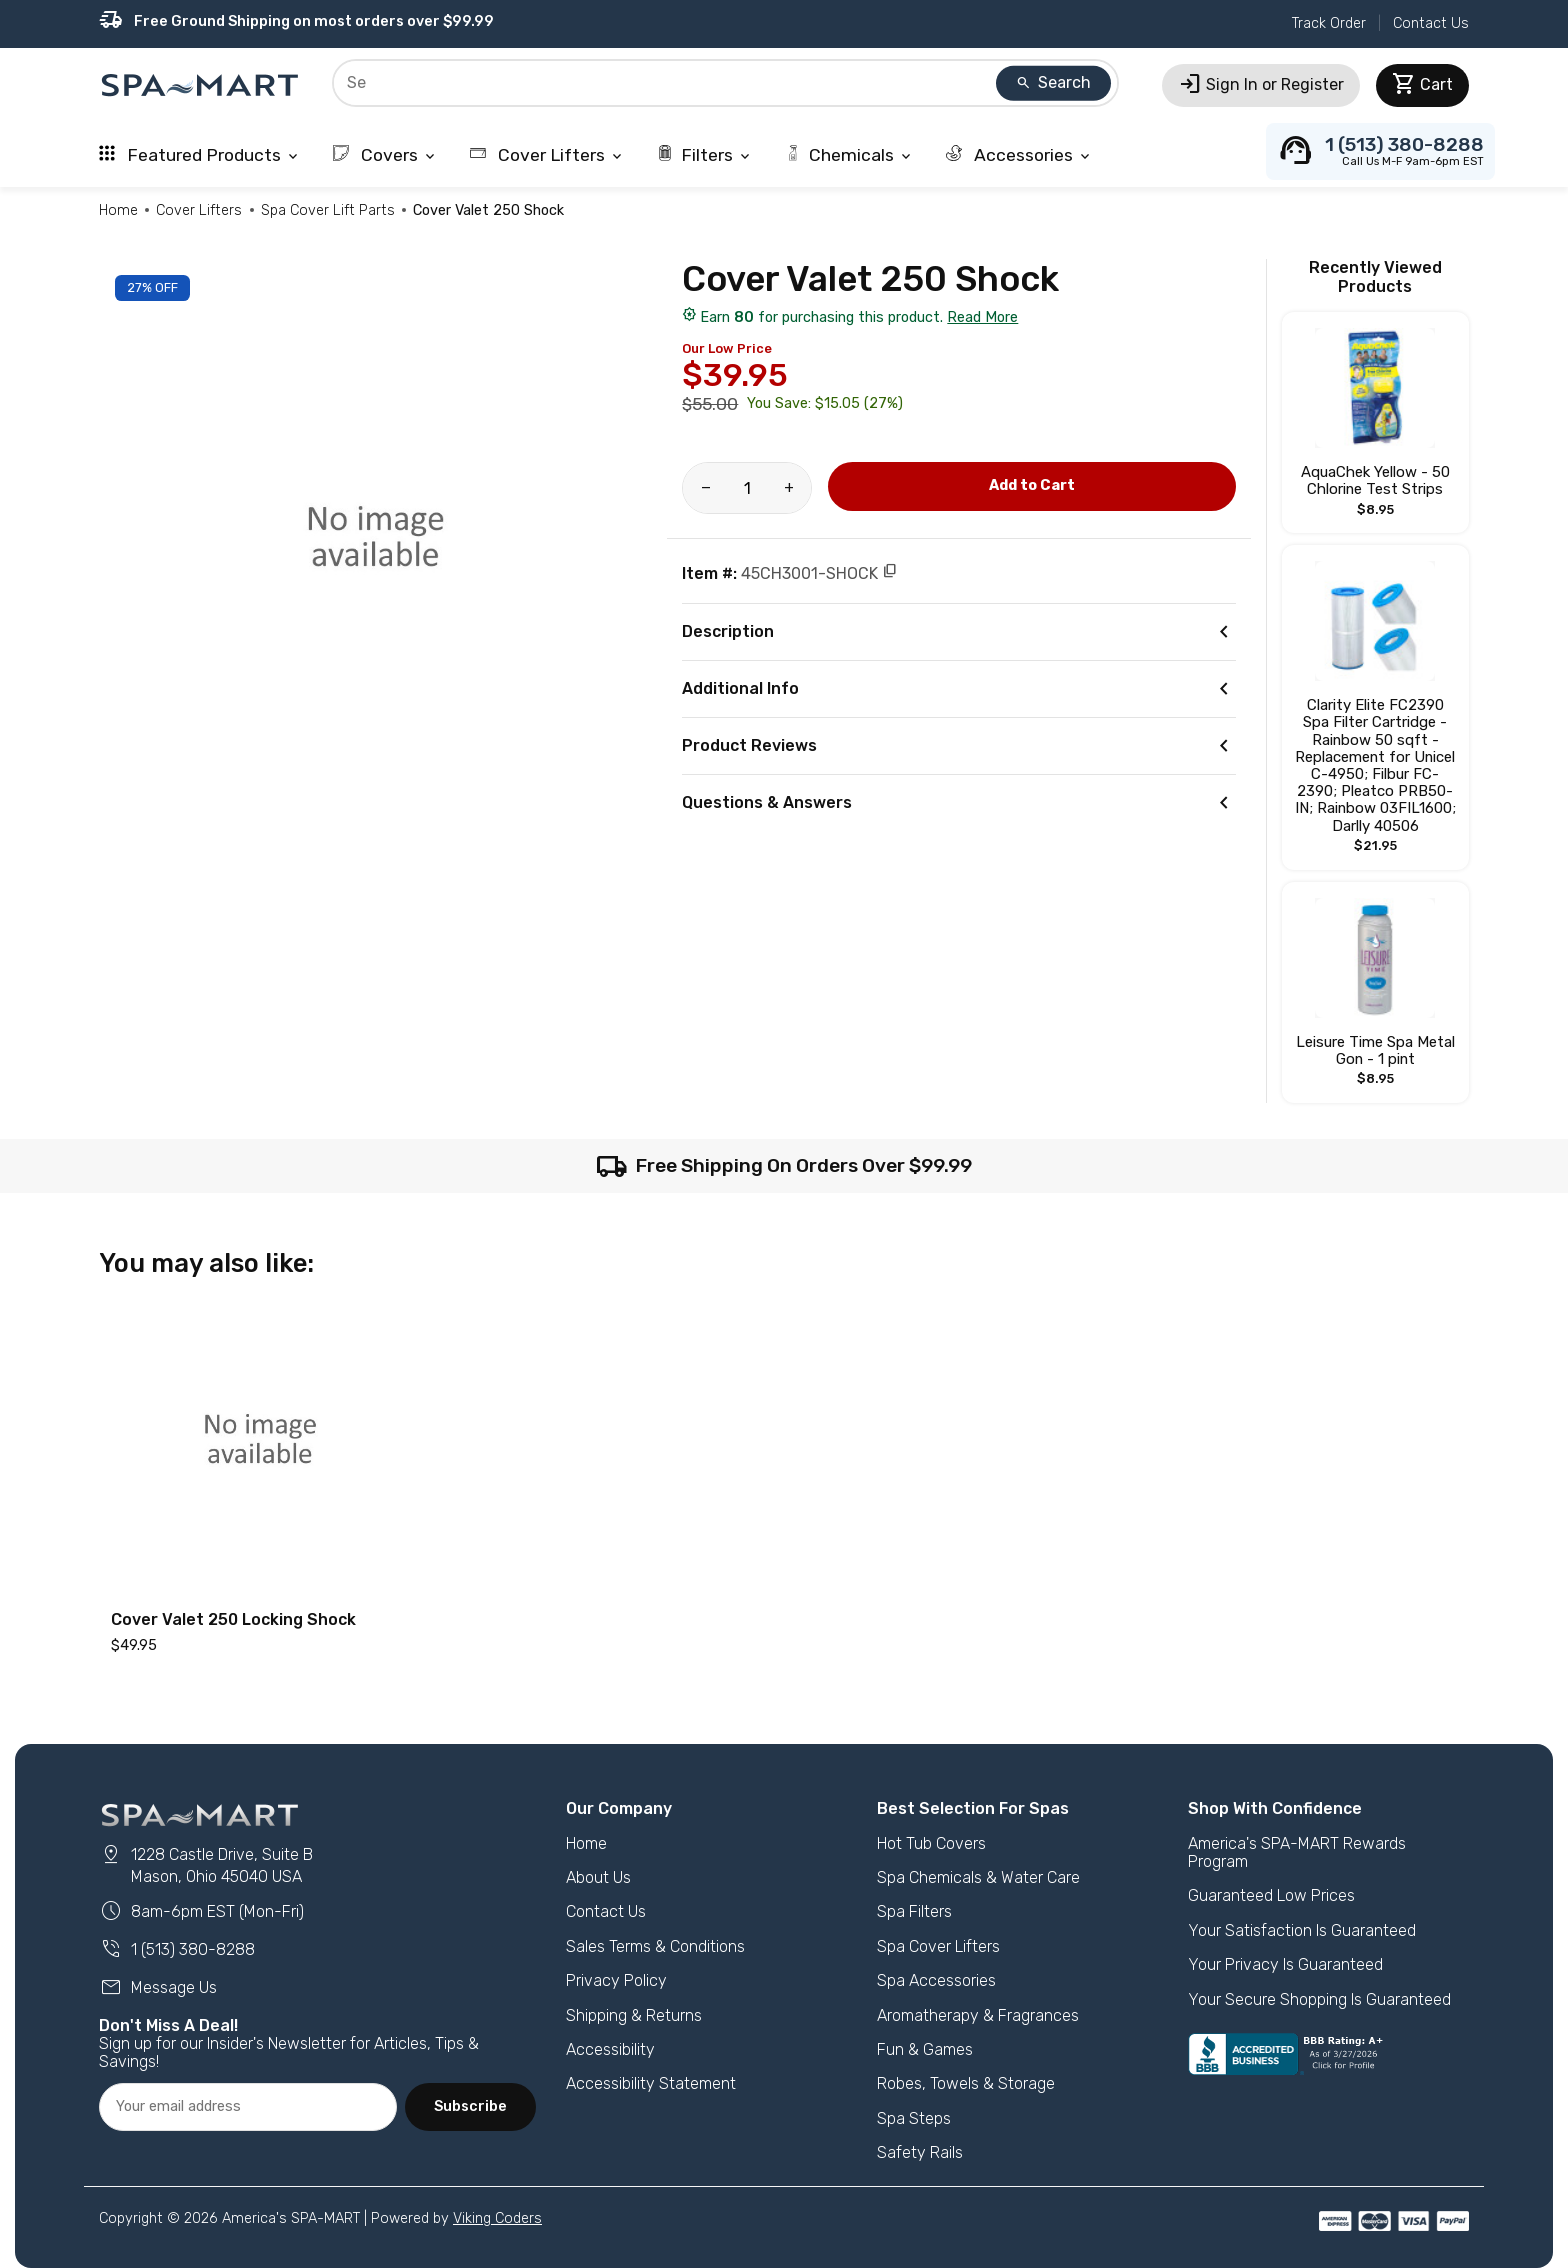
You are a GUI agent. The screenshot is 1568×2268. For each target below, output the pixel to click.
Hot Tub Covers (931, 1843)
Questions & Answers (958, 803)
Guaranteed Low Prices (1271, 1895)
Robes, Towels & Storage (966, 2083)
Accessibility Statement (651, 2083)
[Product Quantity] (747, 488)
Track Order (1329, 23)
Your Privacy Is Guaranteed (1285, 1964)
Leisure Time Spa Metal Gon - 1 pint (1375, 1050)
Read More (982, 317)
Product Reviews (958, 746)
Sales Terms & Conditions (655, 1946)
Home (118, 210)
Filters (705, 155)
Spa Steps (914, 2118)
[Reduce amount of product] (705, 488)
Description (958, 632)
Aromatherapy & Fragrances (978, 2015)
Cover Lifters (547, 155)
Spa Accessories (936, 1980)
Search (1053, 82)
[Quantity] (747, 488)
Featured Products (200, 155)
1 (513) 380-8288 (177, 1949)
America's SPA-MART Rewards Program (1297, 1852)
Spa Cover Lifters (938, 1946)
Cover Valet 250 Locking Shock (233, 1619)
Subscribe (470, 2106)
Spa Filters (914, 1911)
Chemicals (849, 155)
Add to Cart (1032, 485)
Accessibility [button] (610, 2049)
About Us (598, 1877)
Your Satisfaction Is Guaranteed (1302, 1930)
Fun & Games (925, 2049)
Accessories (1019, 155)
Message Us (158, 1987)
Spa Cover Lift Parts (328, 210)
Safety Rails (920, 2152)
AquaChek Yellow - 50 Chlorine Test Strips (1375, 480)
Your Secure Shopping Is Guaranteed (1319, 1999)
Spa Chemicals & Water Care (978, 1877)
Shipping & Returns (634, 2015)
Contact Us (1431, 23)
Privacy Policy (616, 1980)
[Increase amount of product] (788, 488)
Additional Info (958, 689)
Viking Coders (497, 2218)
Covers (385, 155)
